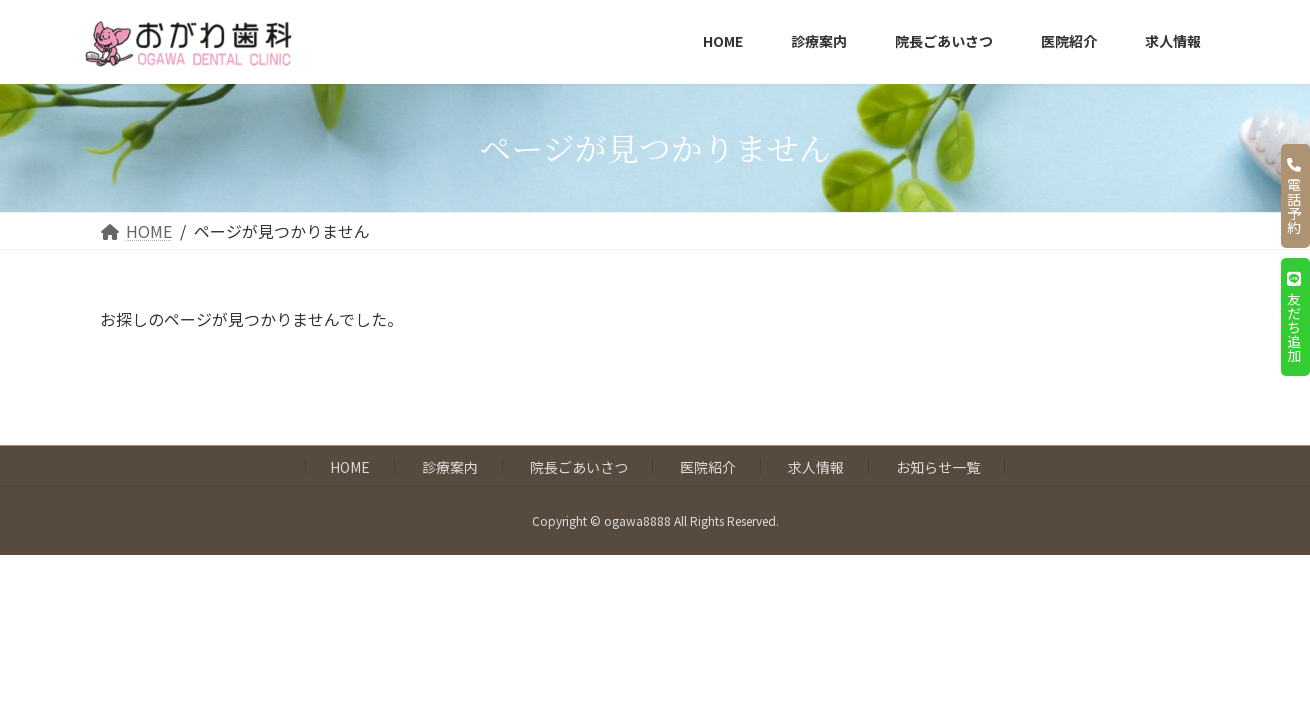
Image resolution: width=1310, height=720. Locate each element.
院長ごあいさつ (579, 467)
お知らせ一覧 (938, 467)
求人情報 (816, 467)
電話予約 (1294, 196)
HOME (350, 467)
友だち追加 (1294, 317)
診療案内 (450, 467)
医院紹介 (708, 467)
